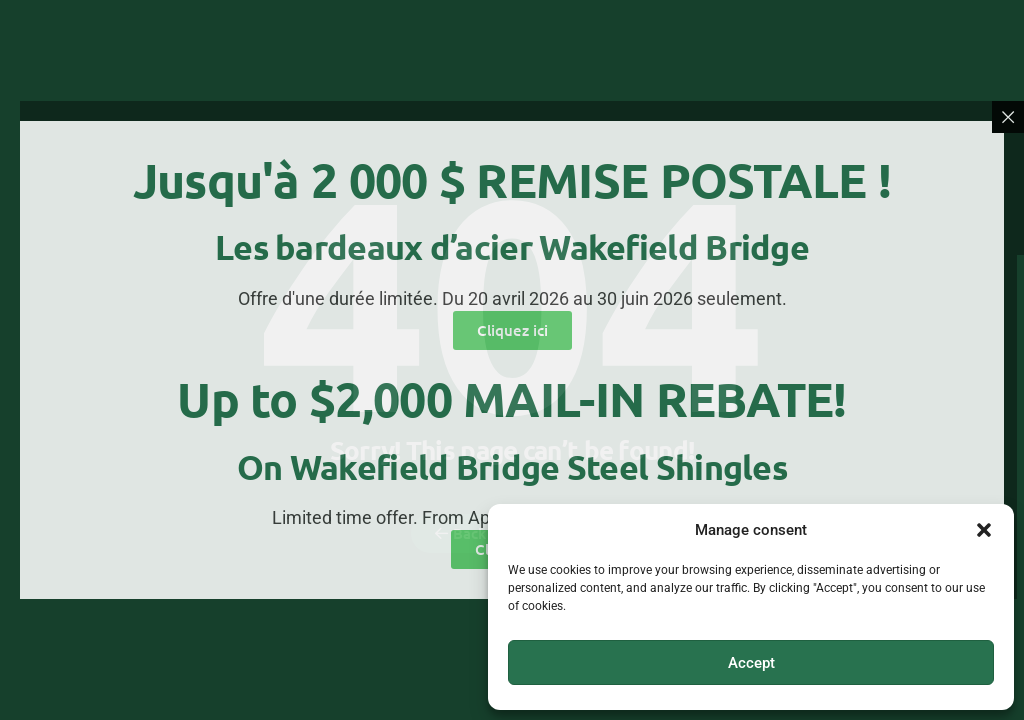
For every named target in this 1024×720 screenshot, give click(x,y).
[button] (984, 530)
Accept (751, 663)
